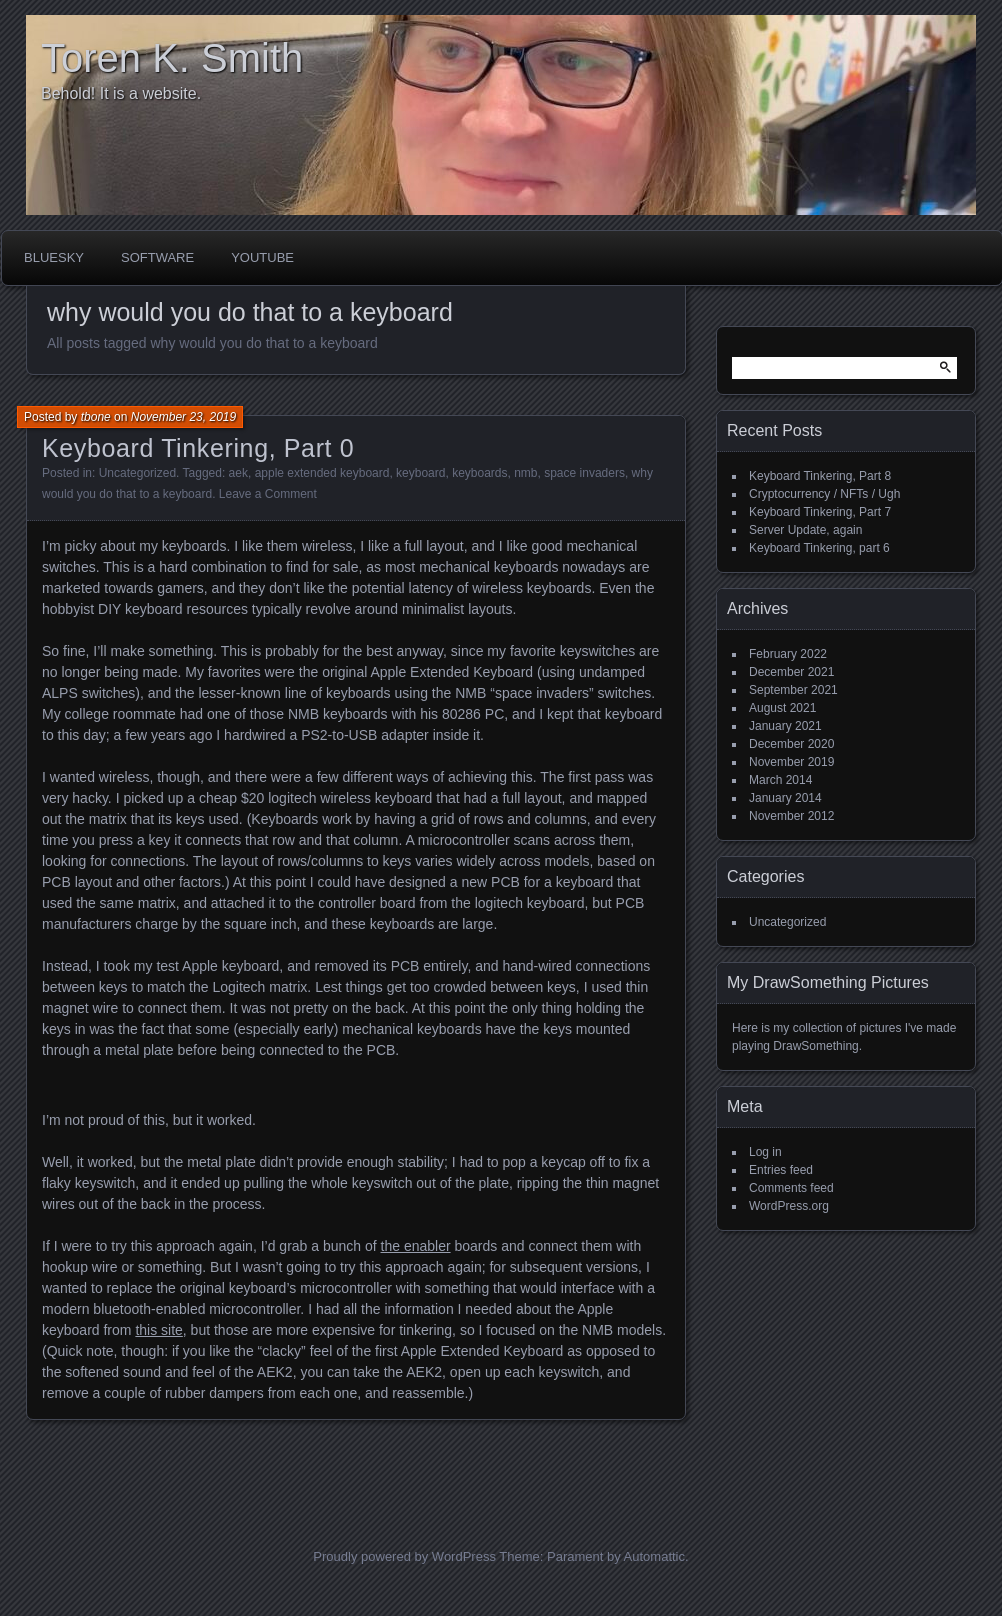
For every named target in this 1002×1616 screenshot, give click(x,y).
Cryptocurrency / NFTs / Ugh (824, 494)
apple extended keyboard (322, 473)
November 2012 (791, 816)
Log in (765, 1152)
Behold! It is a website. (121, 93)
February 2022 (788, 654)
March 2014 (780, 780)
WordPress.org (789, 1206)
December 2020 (791, 744)
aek (238, 473)
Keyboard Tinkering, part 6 (819, 548)
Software (157, 257)
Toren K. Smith (172, 58)
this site (158, 1330)
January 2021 (785, 726)
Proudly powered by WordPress (404, 1556)
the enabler (416, 1246)
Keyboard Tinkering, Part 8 (820, 476)
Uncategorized (137, 473)
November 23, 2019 (183, 417)
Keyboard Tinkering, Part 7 (820, 512)
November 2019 (791, 762)
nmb (525, 473)
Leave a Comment (268, 494)
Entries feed (781, 1170)
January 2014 (785, 798)
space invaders (584, 473)
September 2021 (793, 690)
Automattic (654, 1556)
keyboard (420, 473)
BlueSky (54, 257)
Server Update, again (805, 530)
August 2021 (782, 708)
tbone (96, 417)
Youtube (262, 257)
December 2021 (791, 672)
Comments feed (791, 1188)
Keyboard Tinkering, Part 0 (198, 448)
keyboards (479, 473)
